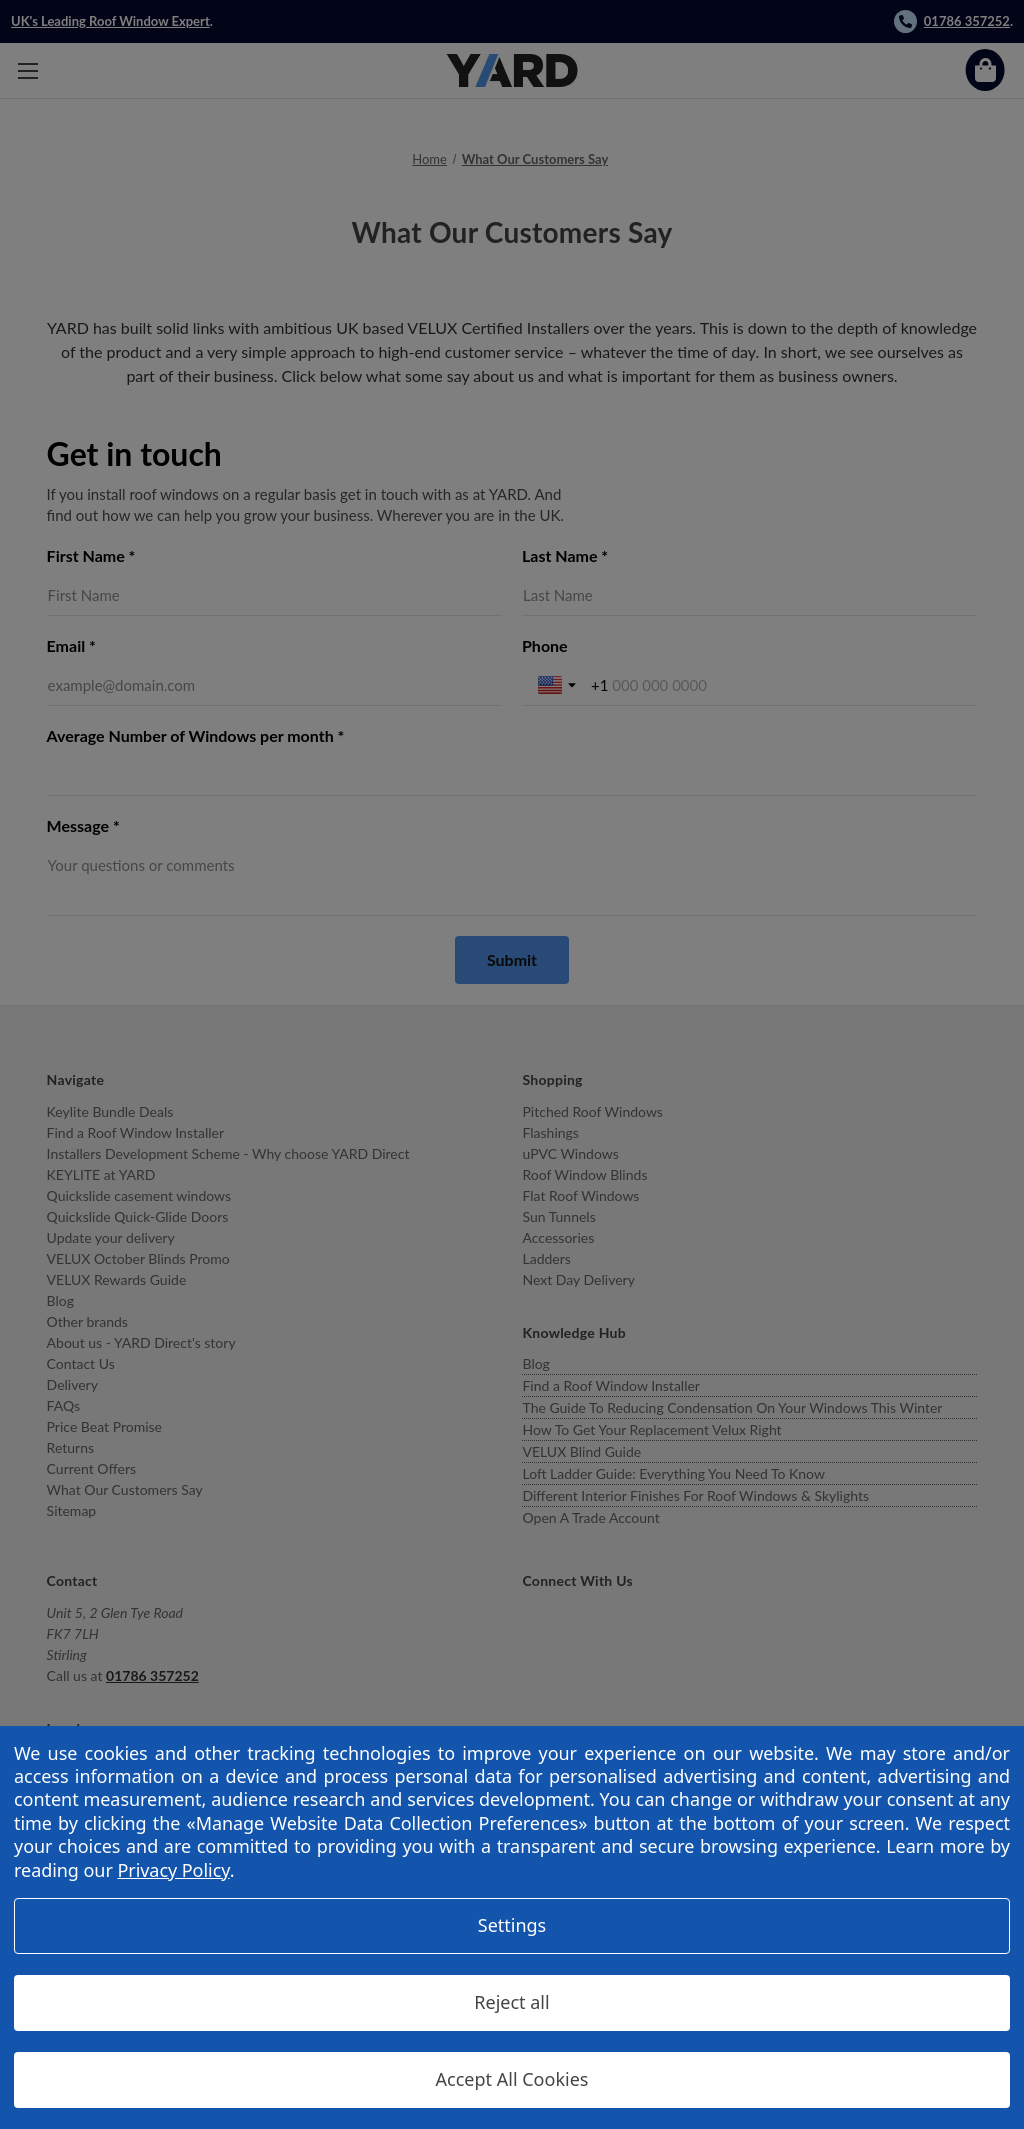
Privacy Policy (173, 1870)
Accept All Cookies (512, 2079)
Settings (512, 1925)
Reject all (511, 2002)
